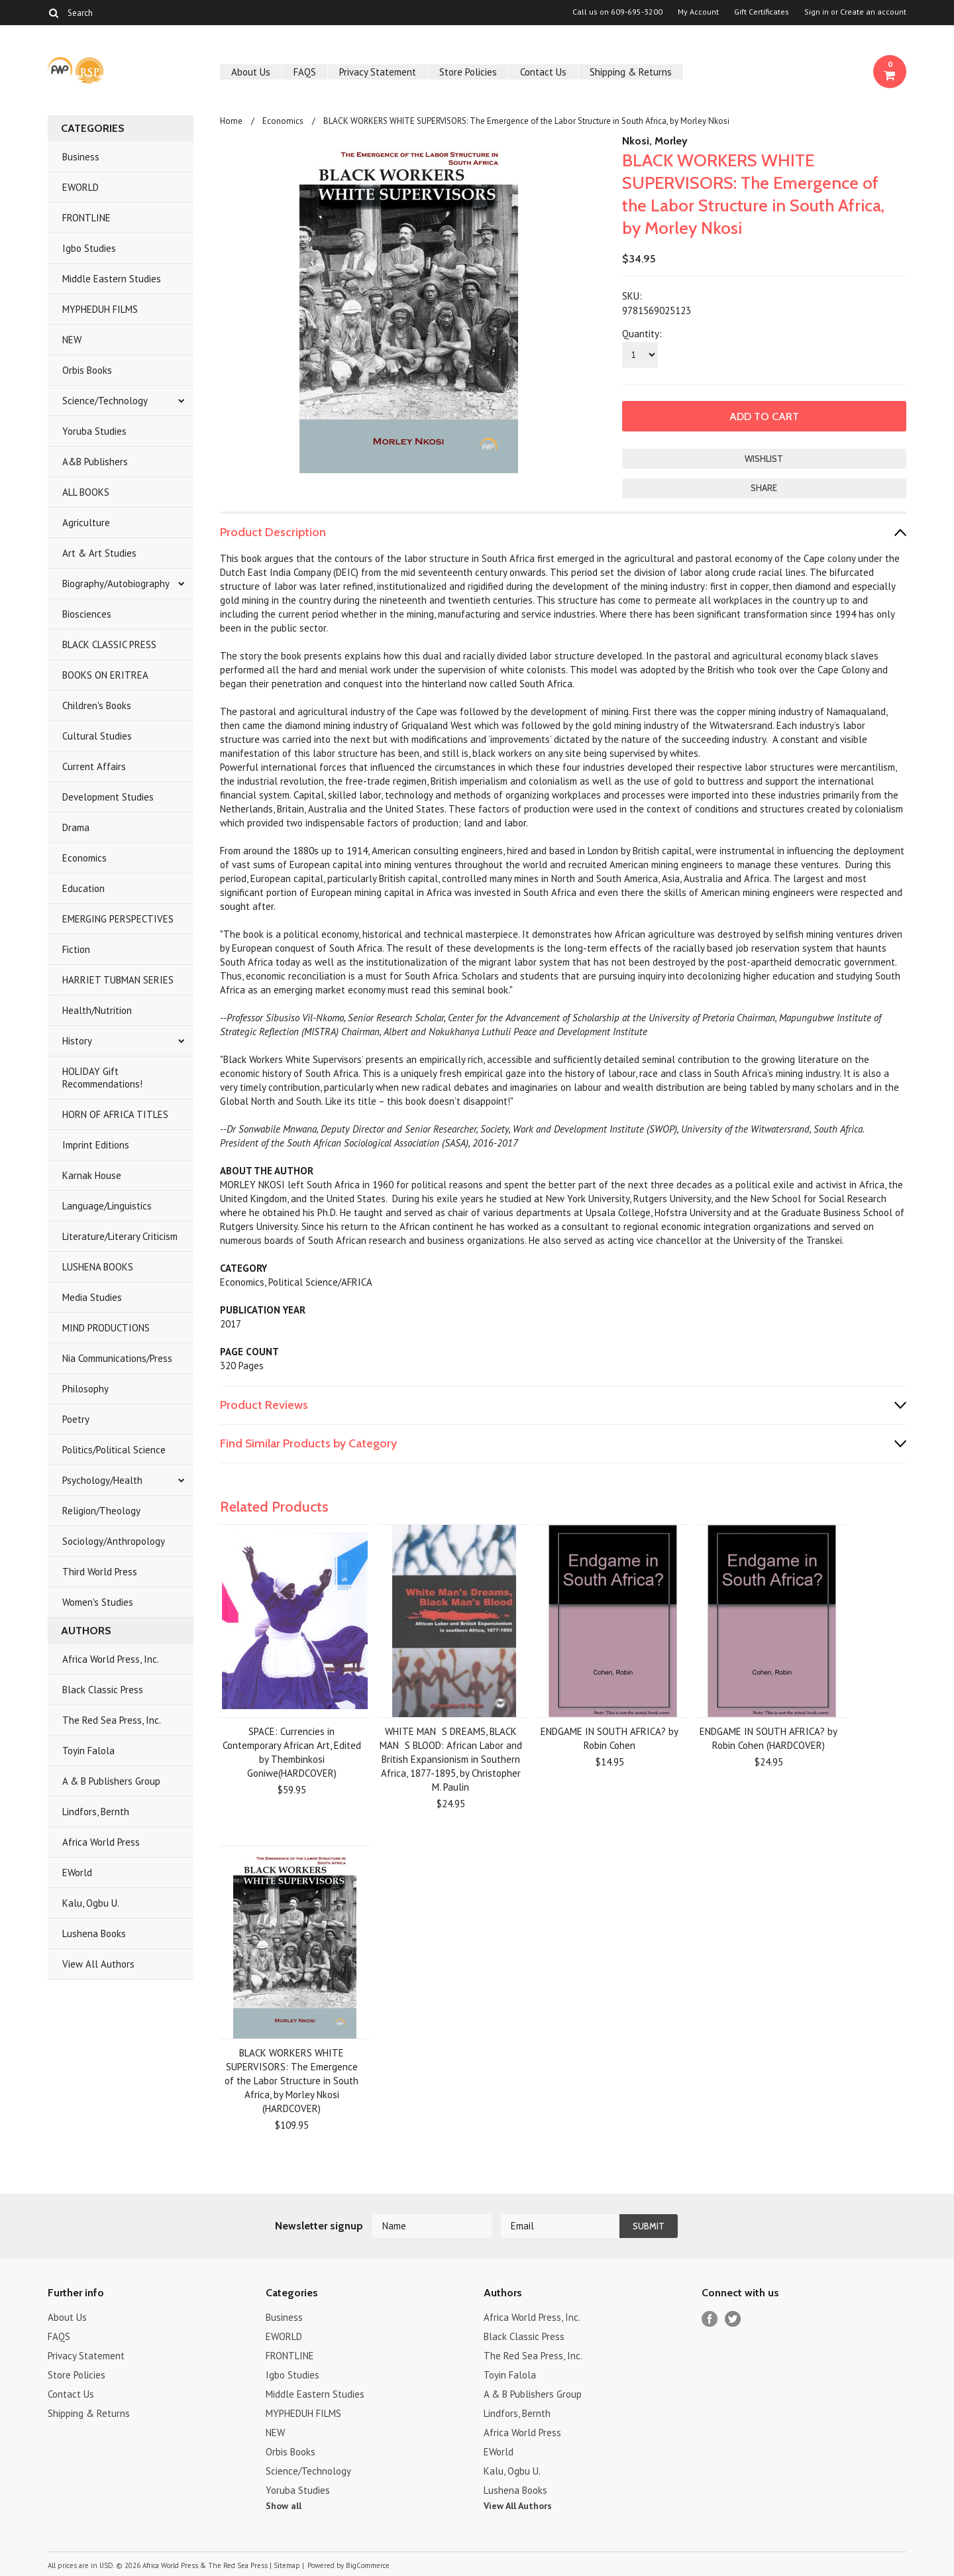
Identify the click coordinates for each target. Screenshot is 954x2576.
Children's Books (96, 705)
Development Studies (108, 797)
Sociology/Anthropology (113, 1541)
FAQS (304, 72)
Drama (75, 827)
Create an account (873, 12)
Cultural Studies (97, 736)
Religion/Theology (101, 1510)
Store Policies (468, 72)
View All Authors (98, 1964)
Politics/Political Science (114, 1449)
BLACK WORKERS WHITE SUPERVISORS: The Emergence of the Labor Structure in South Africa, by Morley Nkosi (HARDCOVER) (291, 2080)
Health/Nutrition (97, 1010)
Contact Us (543, 72)
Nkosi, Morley (655, 141)
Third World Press (99, 1571)
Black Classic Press (102, 1689)
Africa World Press (101, 1842)
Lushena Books (94, 1933)
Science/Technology (105, 400)
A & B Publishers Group (111, 1781)
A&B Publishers (95, 461)
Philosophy (85, 1388)
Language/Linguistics (107, 1206)
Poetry (75, 1419)
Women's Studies (97, 1602)
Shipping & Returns (631, 72)
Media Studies (92, 1297)
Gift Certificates (761, 12)
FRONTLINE (86, 217)
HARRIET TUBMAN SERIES (118, 980)
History (77, 1041)
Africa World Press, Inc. (110, 1659)
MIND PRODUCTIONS (106, 1327)
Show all (283, 2506)
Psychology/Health (102, 1480)
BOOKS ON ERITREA (105, 675)
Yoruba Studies (94, 431)
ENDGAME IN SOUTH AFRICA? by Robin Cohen (609, 1738)
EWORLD (80, 187)
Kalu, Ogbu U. (90, 1903)
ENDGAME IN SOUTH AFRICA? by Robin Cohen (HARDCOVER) (768, 1738)
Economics (84, 858)
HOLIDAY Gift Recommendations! (102, 1077)
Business (80, 156)
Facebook (710, 2319)
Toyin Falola (88, 1750)
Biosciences (86, 614)
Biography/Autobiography (116, 583)
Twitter (733, 2319)
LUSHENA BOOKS (97, 1266)
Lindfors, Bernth (95, 1811)
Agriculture (86, 522)
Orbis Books (87, 370)
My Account (698, 12)
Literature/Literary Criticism (120, 1236)
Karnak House (91, 1175)
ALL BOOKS (85, 492)
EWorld (77, 1872)
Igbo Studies (89, 248)
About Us (250, 72)
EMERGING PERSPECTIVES (118, 919)
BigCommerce (368, 2565)
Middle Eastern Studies (111, 278)
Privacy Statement (377, 72)
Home (231, 121)
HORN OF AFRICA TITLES (115, 1114)
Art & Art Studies (99, 553)
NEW (71, 339)
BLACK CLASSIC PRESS (109, 644)
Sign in (816, 12)
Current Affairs (94, 766)
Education (83, 888)
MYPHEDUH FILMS (100, 309)
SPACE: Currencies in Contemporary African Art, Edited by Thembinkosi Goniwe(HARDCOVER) (292, 1752)
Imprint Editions (95, 1145)
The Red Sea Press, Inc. (111, 1720)
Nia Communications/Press (117, 1358)
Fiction (76, 949)
